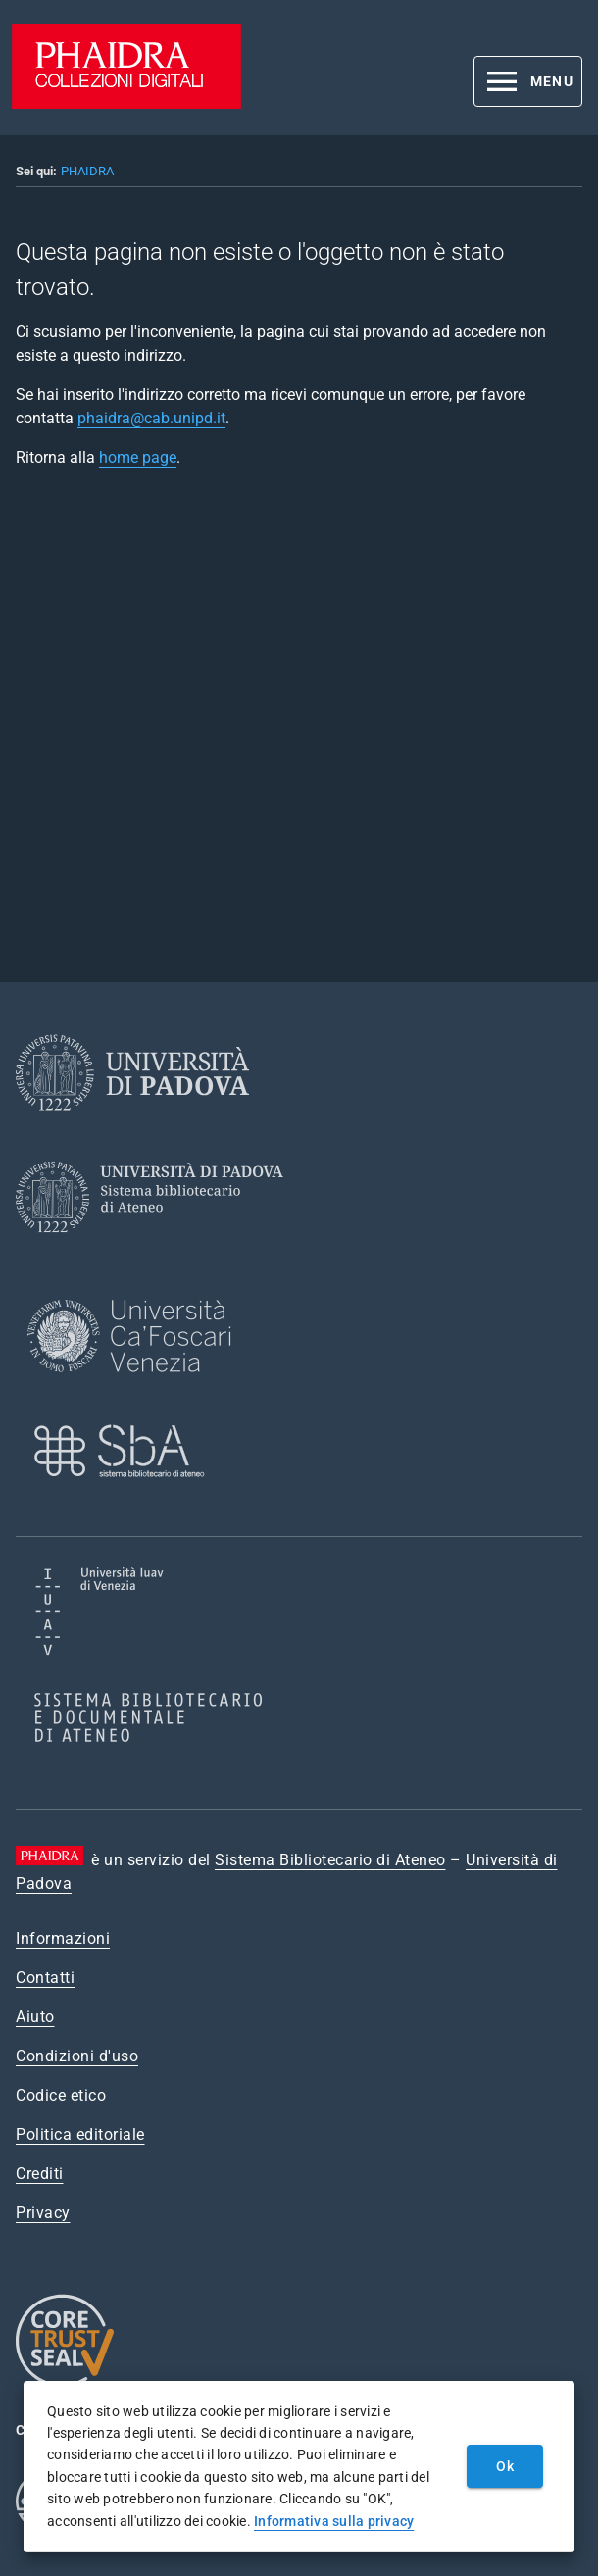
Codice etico (61, 2095)
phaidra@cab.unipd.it (151, 418)
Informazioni (63, 1938)
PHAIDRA (87, 171)
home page (137, 457)
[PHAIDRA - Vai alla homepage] (126, 103)
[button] (527, 81)
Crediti (40, 2173)
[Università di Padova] (132, 1125)
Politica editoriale (80, 2134)
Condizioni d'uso (77, 2056)
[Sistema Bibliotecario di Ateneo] (156, 1250)
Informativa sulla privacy (334, 2521)
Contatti (45, 1977)
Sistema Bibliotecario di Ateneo (330, 1860)
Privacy (43, 2213)
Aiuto (35, 2016)
